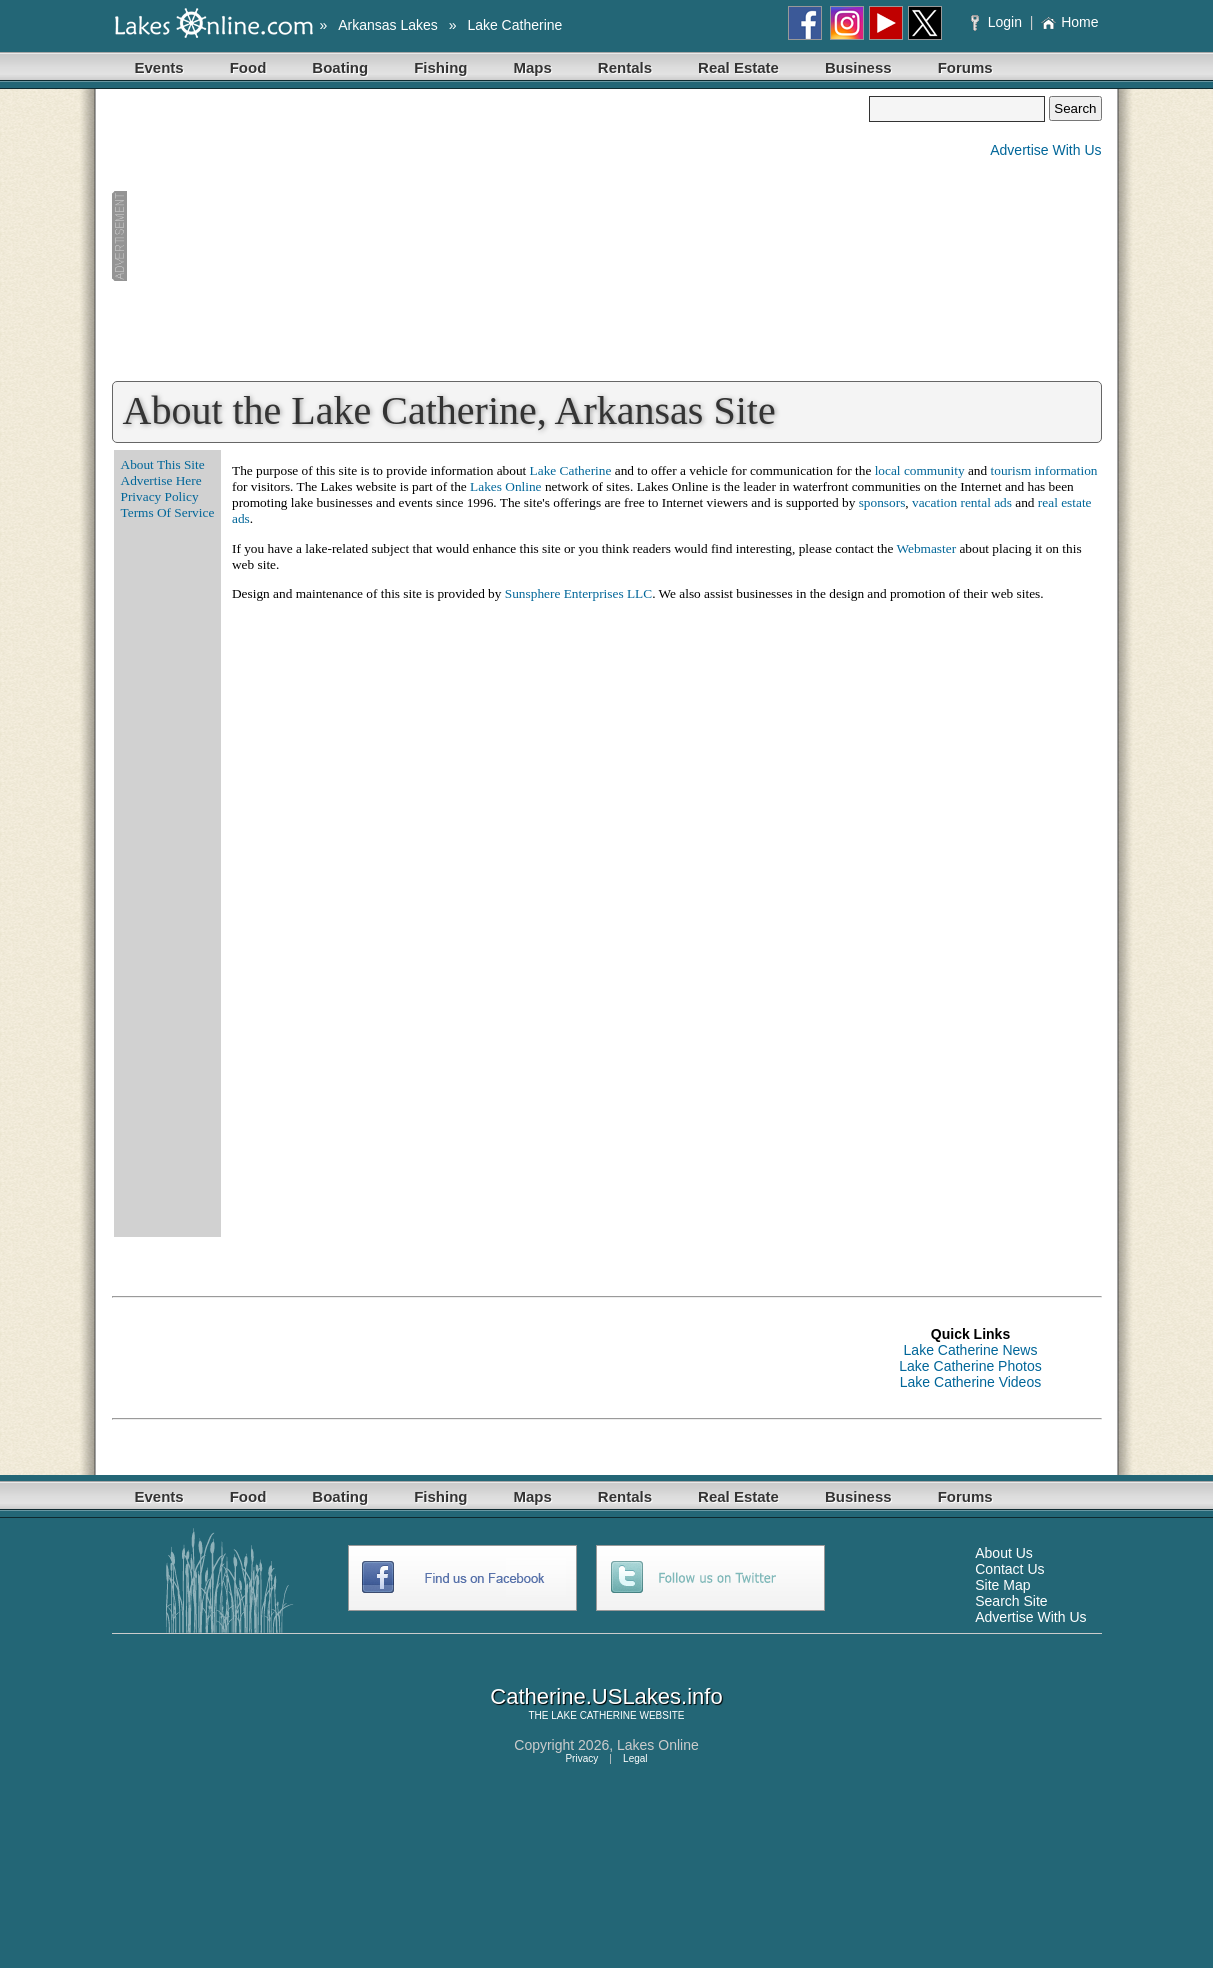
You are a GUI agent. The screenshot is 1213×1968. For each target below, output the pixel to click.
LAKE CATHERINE (593, 1715)
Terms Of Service (168, 512)
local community (920, 470)
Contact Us (1009, 1569)
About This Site (163, 464)
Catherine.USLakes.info (606, 1696)
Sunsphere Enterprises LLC (578, 593)
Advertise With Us (1045, 150)
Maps (533, 67)
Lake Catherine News (971, 1350)
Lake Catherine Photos (970, 1366)
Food (248, 67)
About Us (1004, 1553)
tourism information (1044, 470)
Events (159, 67)
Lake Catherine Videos (970, 1382)
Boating (340, 67)
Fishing (440, 67)
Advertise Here (161, 480)
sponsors (882, 502)
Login (998, 22)
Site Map (1002, 1585)
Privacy (581, 1758)
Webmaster (926, 548)
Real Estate (738, 67)
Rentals (625, 67)
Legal (635, 1758)
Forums (965, 67)
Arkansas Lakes (388, 25)
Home (1069, 22)
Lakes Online (505, 486)
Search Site (1011, 1601)
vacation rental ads (962, 502)
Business (858, 67)
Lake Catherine (514, 25)
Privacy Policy (160, 496)
